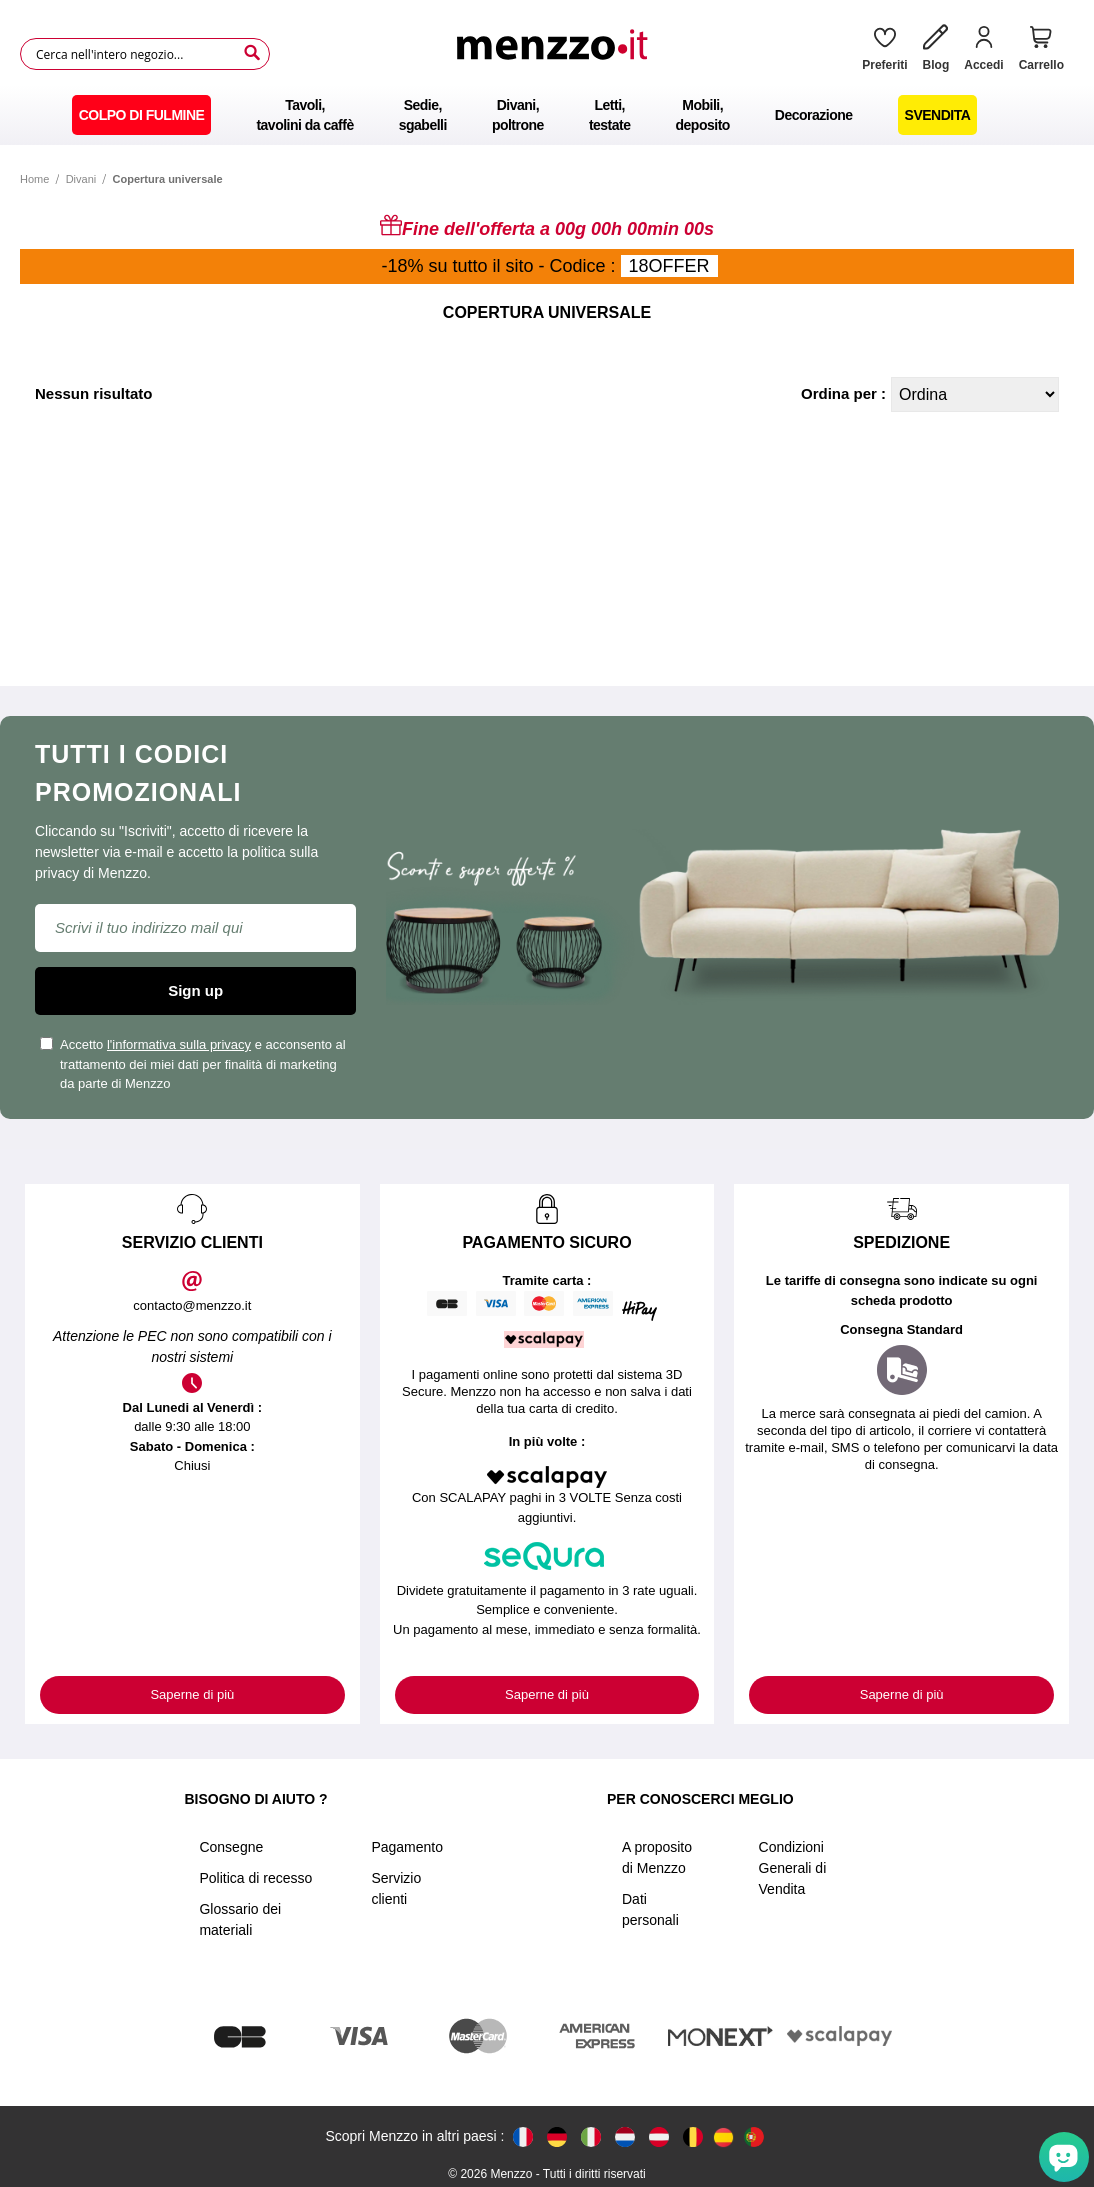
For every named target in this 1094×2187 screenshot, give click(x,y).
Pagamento (407, 1847)
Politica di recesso (255, 1878)
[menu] (547, 115)
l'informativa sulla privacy (179, 1044)
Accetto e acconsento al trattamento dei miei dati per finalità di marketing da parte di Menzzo (193, 1064)
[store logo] (559, 54)
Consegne (231, 1847)
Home (34, 179)
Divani (81, 179)
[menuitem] (142, 115)
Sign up (195, 990)
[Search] (252, 53)
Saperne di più (192, 1694)
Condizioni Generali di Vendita (793, 1868)
